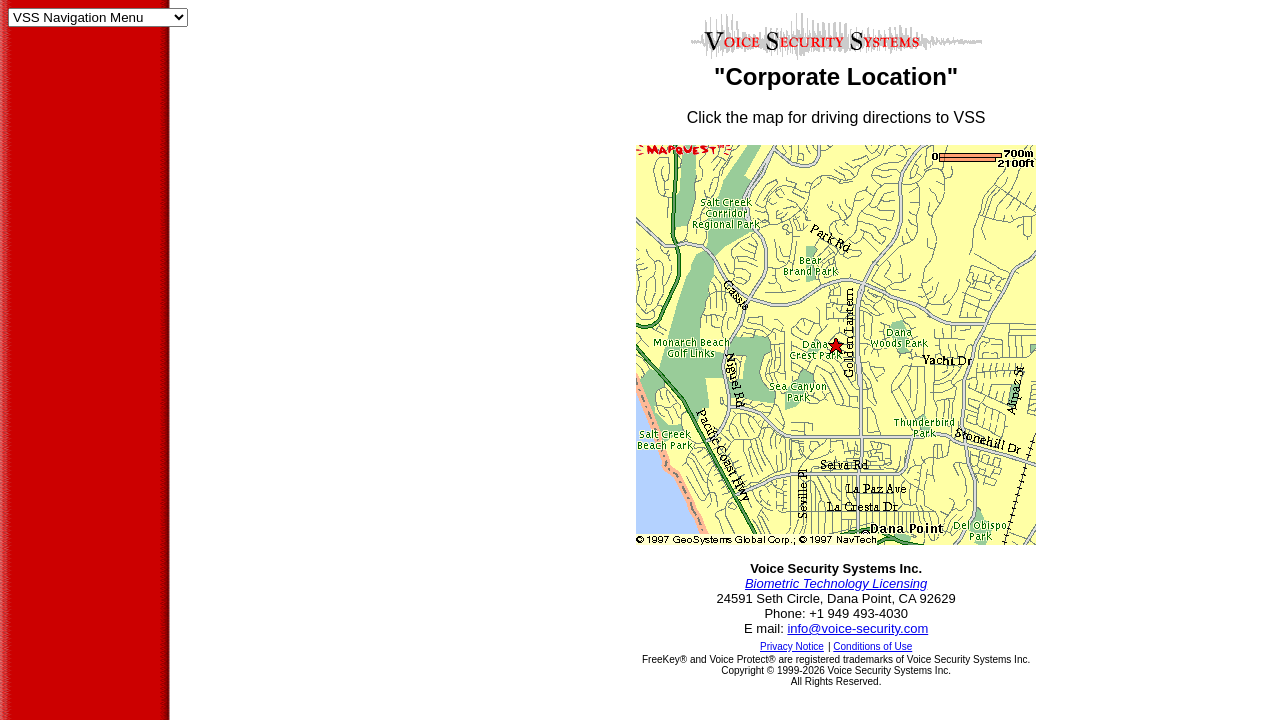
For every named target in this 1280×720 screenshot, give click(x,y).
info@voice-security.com (857, 628)
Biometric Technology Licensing (836, 583)
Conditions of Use (872, 646)
